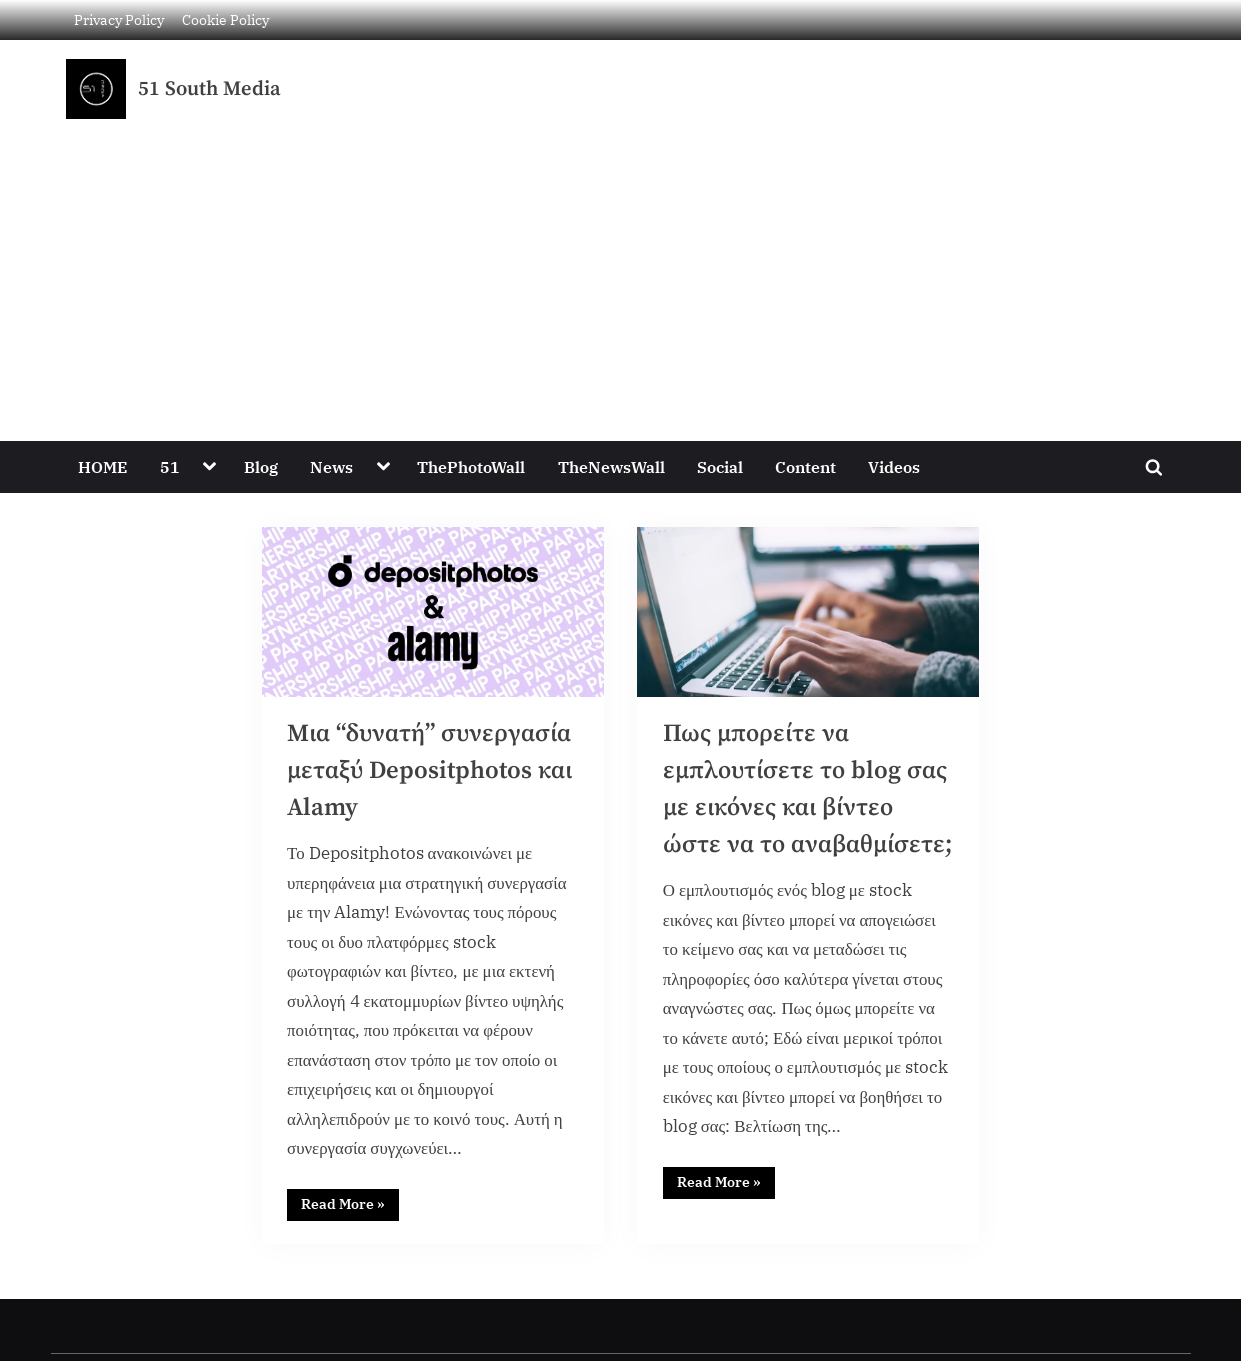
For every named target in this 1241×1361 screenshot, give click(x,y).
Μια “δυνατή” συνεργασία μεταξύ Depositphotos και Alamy (431, 771)
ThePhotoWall (471, 466)
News (331, 466)
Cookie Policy (225, 19)
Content (805, 466)
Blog (261, 466)
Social (720, 466)
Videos (894, 466)
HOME (102, 466)
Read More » (350, 1205)
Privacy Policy (119, 19)
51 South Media (209, 89)
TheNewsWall (611, 466)
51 (170, 466)
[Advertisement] (621, 269)
